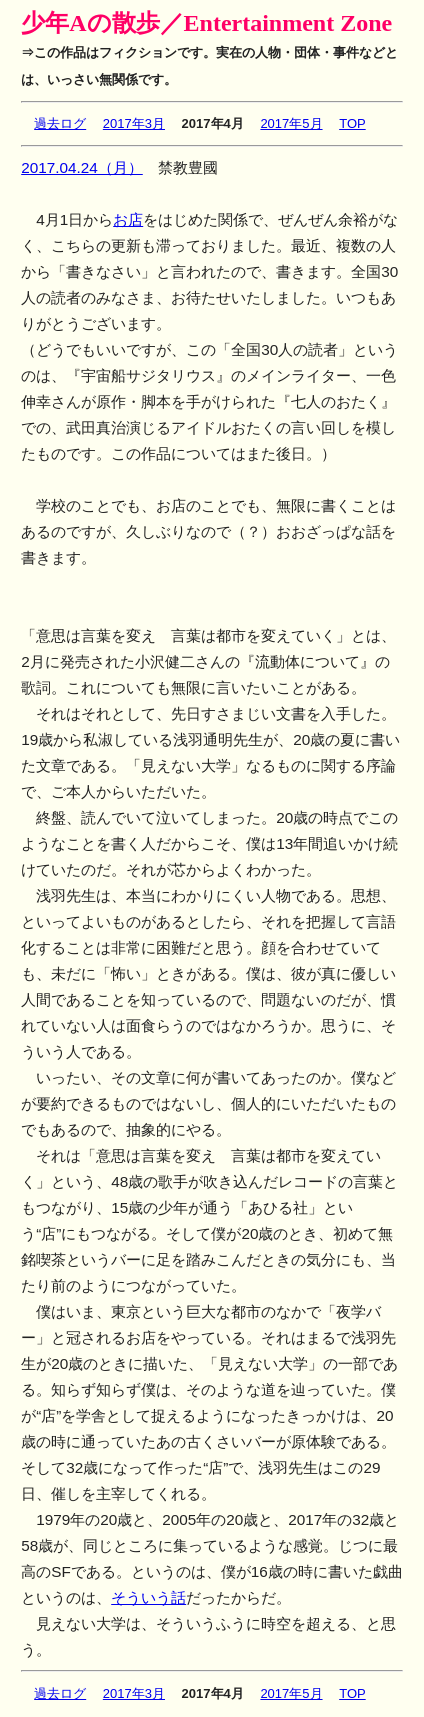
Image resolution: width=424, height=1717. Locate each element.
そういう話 (148, 1597)
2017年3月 (134, 123)
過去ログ (60, 123)
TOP (352, 123)
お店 (128, 219)
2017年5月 (291, 123)
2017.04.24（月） (82, 167)
